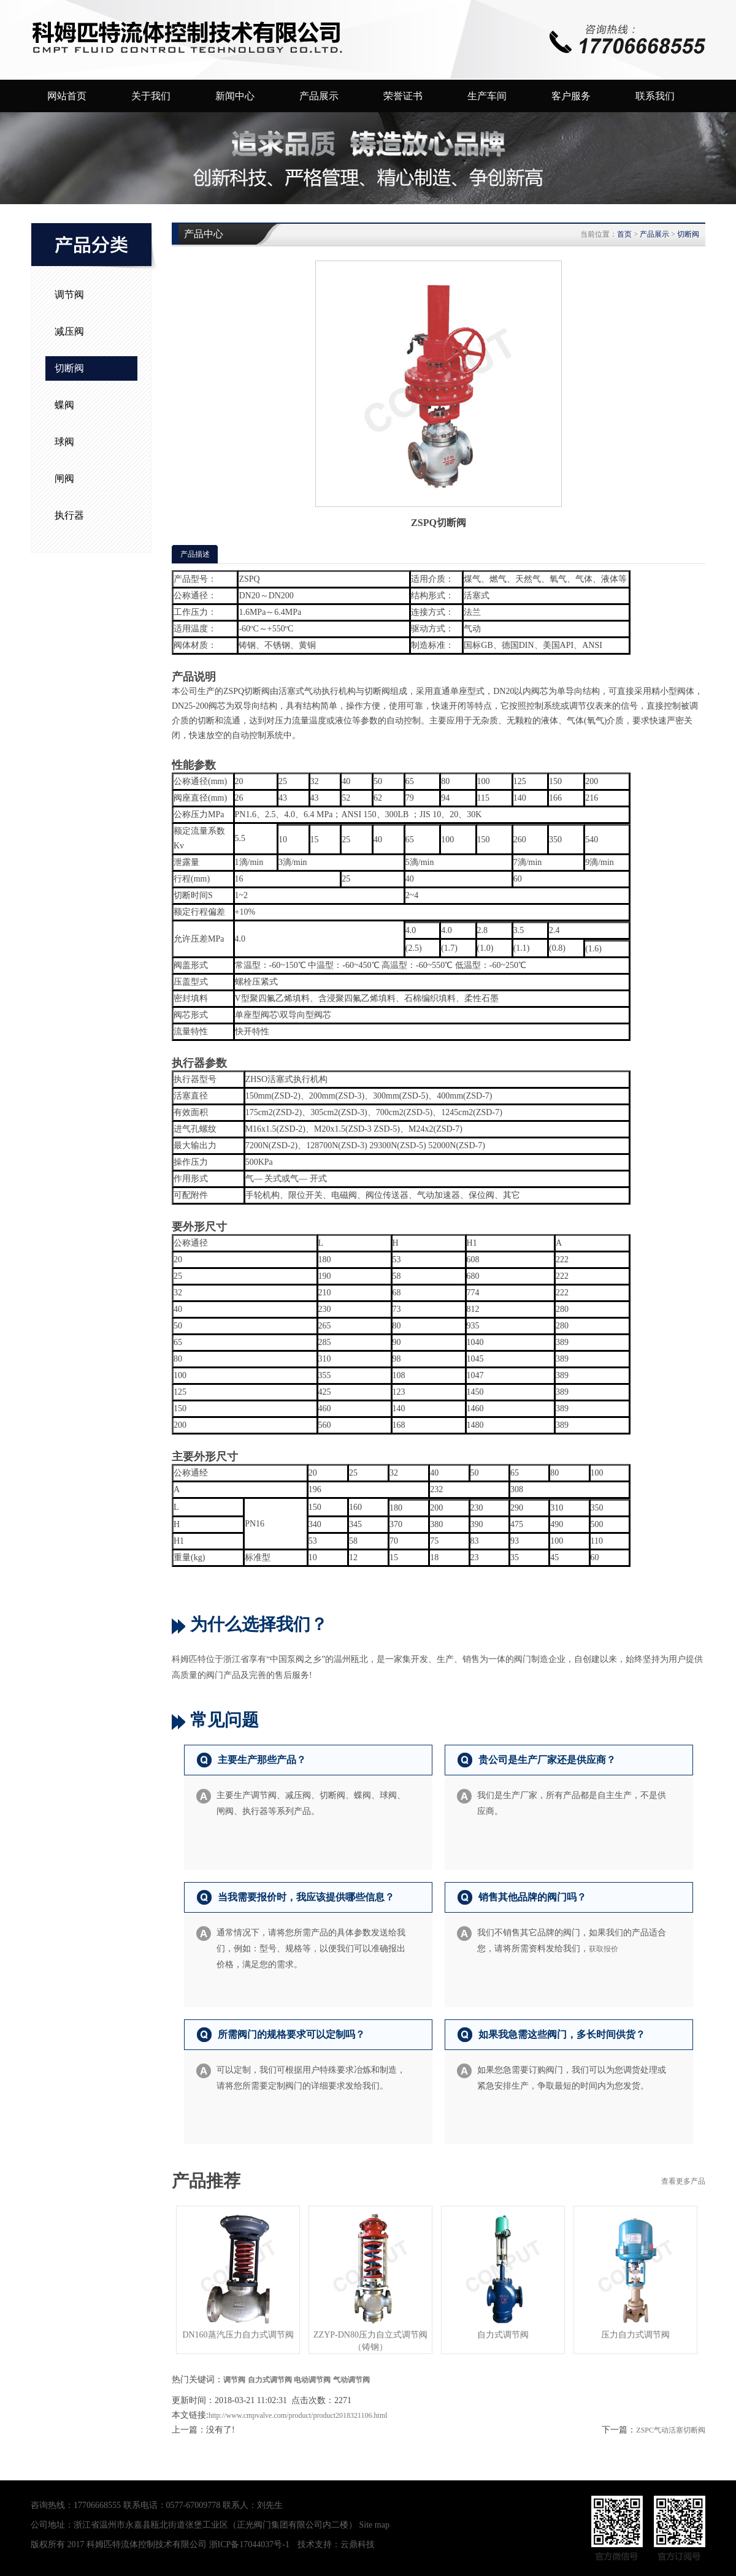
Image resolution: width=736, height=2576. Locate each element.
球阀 (64, 441)
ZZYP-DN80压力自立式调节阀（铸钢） (370, 2341)
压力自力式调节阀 (635, 2334)
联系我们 (655, 96)
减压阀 (69, 331)
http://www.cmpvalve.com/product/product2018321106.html (298, 2415)
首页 (624, 234)
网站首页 (66, 96)
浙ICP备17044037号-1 (249, 2544)
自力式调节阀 (503, 2334)
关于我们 (151, 96)
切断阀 (69, 368)
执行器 (69, 515)
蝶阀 (64, 405)
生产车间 (487, 96)
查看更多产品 (683, 2181)
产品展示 (319, 96)
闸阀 (64, 478)
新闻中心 (235, 96)
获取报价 (603, 1949)
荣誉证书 (403, 96)
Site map (374, 2524)
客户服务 (571, 96)
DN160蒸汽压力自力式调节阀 (237, 2334)
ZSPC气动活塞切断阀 (670, 2430)
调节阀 (69, 294)
